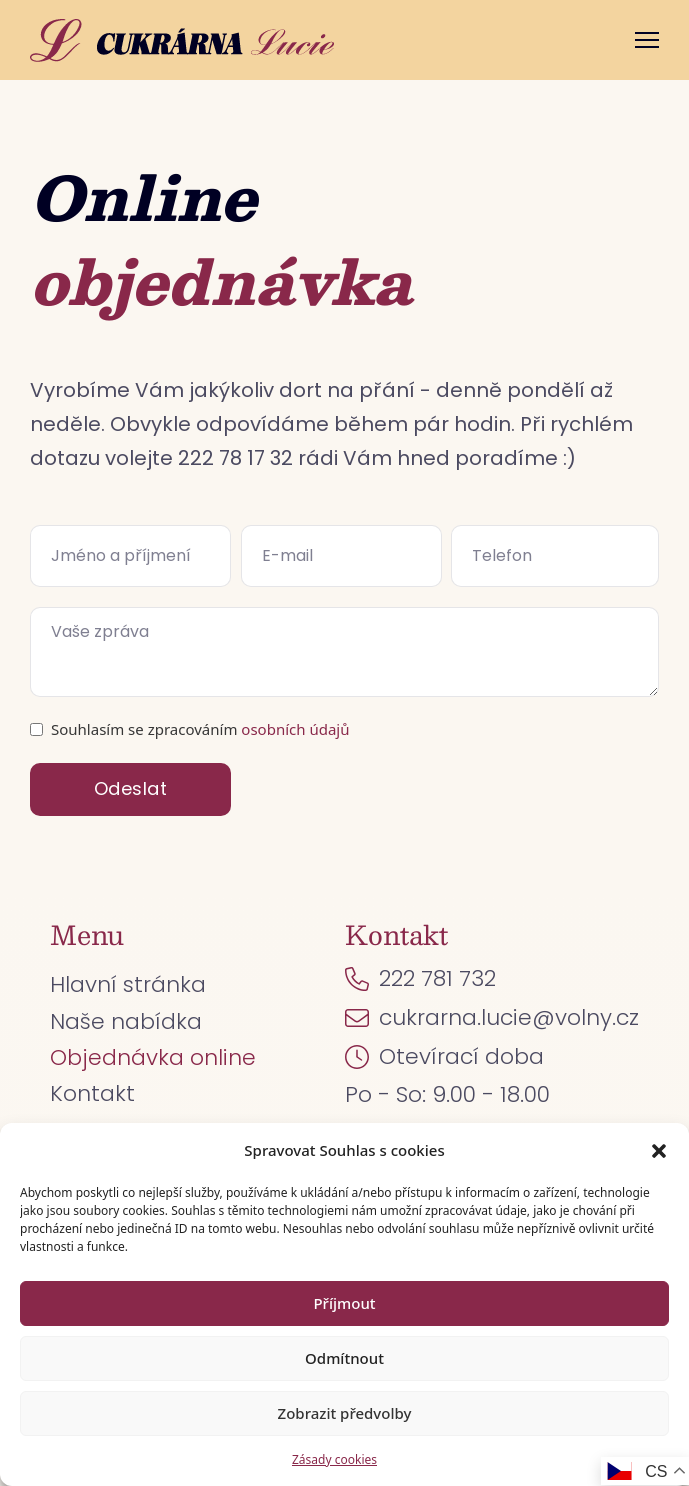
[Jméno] (130, 556)
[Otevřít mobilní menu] (647, 40)
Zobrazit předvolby (345, 1413)
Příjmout (344, 1303)
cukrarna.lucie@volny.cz (509, 1017)
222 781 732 (437, 978)
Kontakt (92, 1093)
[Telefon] (555, 556)
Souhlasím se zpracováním (200, 729)
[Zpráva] (344, 652)
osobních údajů (295, 729)
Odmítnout (344, 1358)
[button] (659, 1151)
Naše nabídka (126, 1021)
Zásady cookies (334, 1459)
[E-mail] (341, 556)
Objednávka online (153, 1057)
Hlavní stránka (128, 984)
